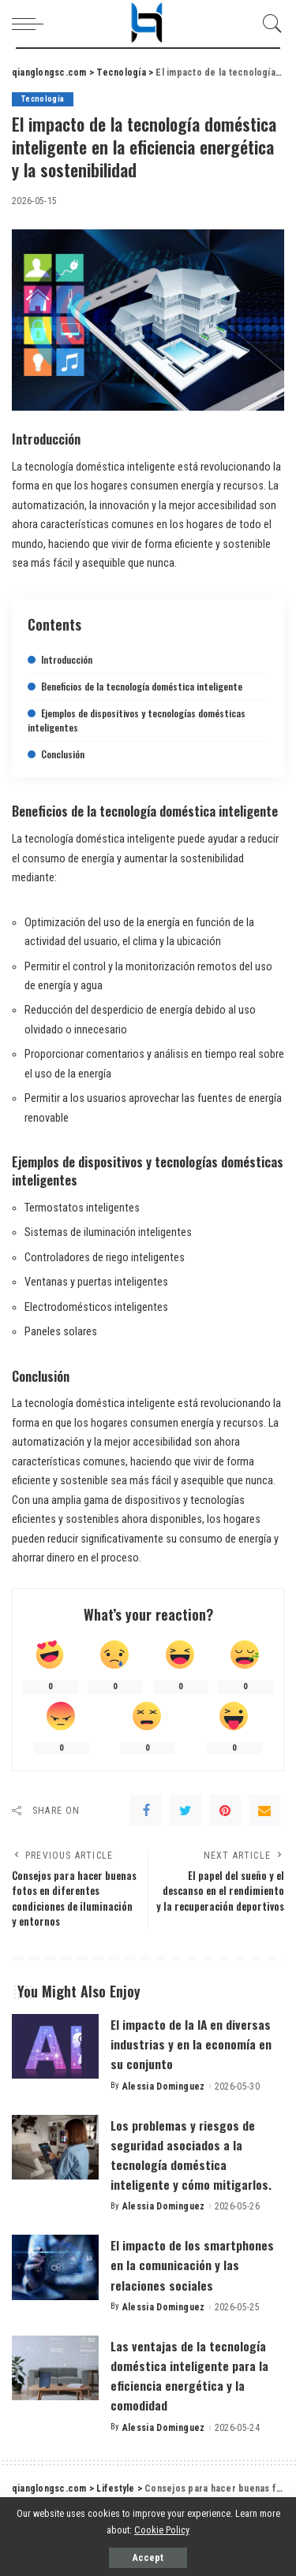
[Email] (264, 1810)
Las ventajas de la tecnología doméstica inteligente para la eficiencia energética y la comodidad (189, 2375)
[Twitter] (185, 1810)
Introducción (66, 659)
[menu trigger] (31, 23)
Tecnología (42, 99)
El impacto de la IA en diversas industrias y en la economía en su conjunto (191, 2044)
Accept (148, 2557)
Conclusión (62, 753)
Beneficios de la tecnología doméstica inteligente (141, 686)
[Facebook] (146, 1810)
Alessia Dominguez (163, 2086)
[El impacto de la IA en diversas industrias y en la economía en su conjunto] (55, 2046)
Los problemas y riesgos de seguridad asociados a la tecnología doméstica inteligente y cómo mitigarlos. (191, 2155)
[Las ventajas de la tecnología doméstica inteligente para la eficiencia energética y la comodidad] (55, 2368)
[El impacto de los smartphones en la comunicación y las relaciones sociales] (55, 2267)
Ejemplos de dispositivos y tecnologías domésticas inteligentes (136, 720)
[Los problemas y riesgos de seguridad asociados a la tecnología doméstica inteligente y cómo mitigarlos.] (55, 2147)
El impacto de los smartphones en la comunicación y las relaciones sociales (192, 2264)
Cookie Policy (161, 2530)
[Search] (268, 23)
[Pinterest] (225, 1810)
